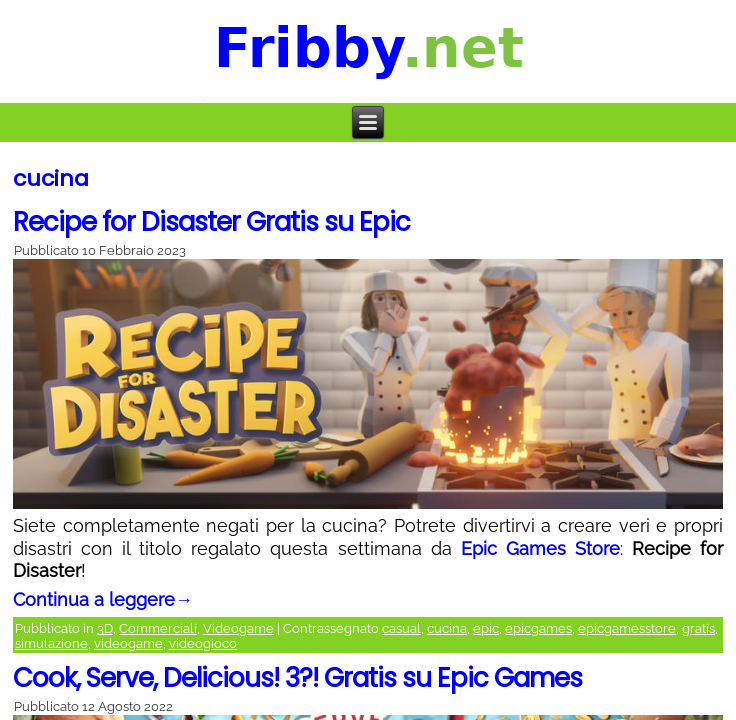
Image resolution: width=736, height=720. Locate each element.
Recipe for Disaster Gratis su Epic (211, 222)
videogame (128, 643)
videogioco (203, 643)
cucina (447, 628)
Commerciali (158, 628)
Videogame (238, 628)
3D (105, 628)
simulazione (51, 643)
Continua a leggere (103, 599)
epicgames (538, 628)
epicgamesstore (627, 628)
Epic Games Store (540, 548)
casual (401, 628)
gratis (698, 628)
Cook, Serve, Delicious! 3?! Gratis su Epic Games (297, 678)
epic (486, 628)
